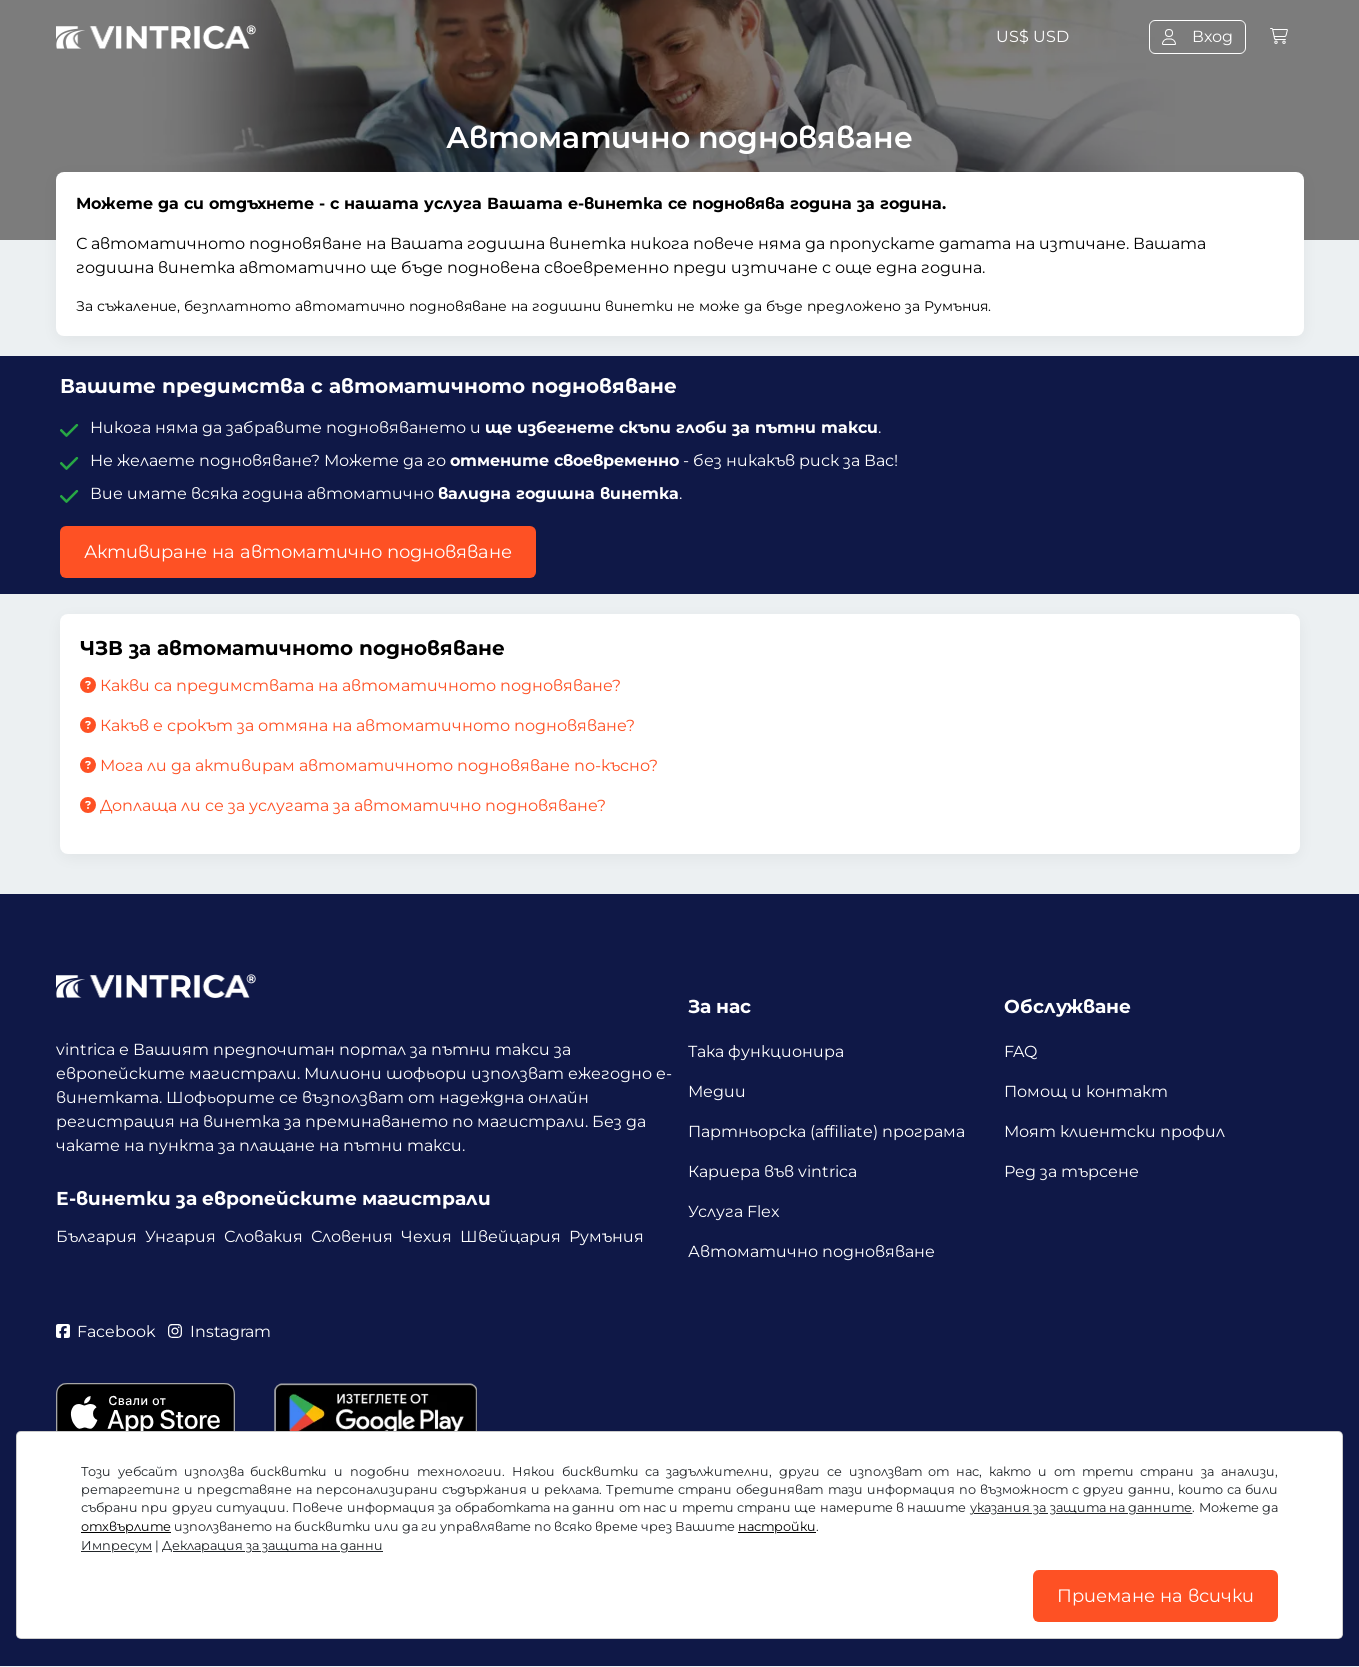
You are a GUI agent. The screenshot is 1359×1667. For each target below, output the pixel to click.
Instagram (221, 1331)
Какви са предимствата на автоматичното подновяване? (350, 685)
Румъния (606, 1236)
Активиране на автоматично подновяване (298, 552)
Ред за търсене (1071, 1171)
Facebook (106, 1331)
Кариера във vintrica (772, 1171)
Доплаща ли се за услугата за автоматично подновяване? (343, 805)
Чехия (426, 1236)
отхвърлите (126, 1526)
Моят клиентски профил (1114, 1131)
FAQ (1020, 1051)
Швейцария (510, 1236)
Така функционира (766, 1051)
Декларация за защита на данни (272, 1545)
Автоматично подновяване (811, 1251)
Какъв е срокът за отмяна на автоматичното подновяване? (357, 725)
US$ (1032, 36)
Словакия (263, 1236)
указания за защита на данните (1081, 1507)
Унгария (180, 1236)
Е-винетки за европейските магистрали (273, 1198)
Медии (717, 1091)
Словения (352, 1236)
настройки (777, 1526)
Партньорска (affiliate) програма (826, 1131)
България (96, 1236)
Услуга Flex (734, 1211)
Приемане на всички (1155, 1596)
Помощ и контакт (1086, 1091)
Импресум (116, 1545)
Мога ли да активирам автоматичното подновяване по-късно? (369, 765)
